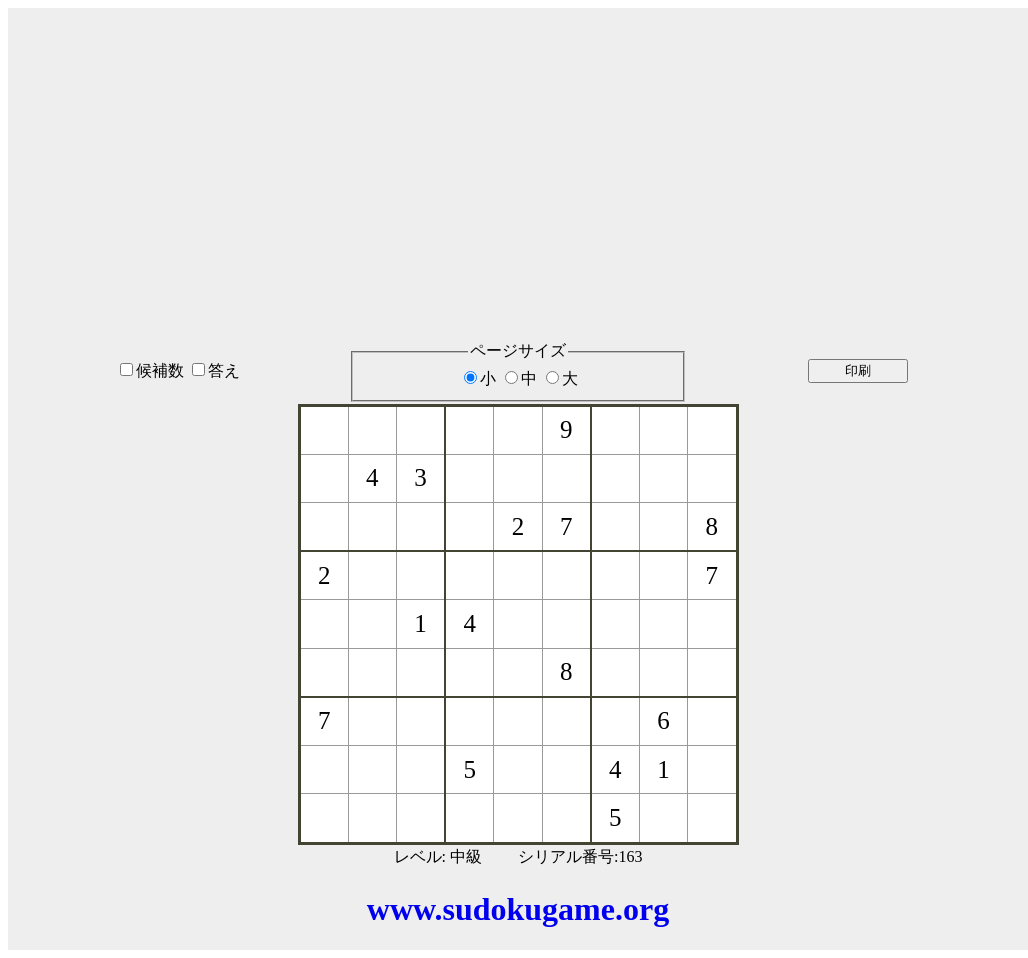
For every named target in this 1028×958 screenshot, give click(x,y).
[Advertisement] (518, 149)
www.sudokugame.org (518, 909)
